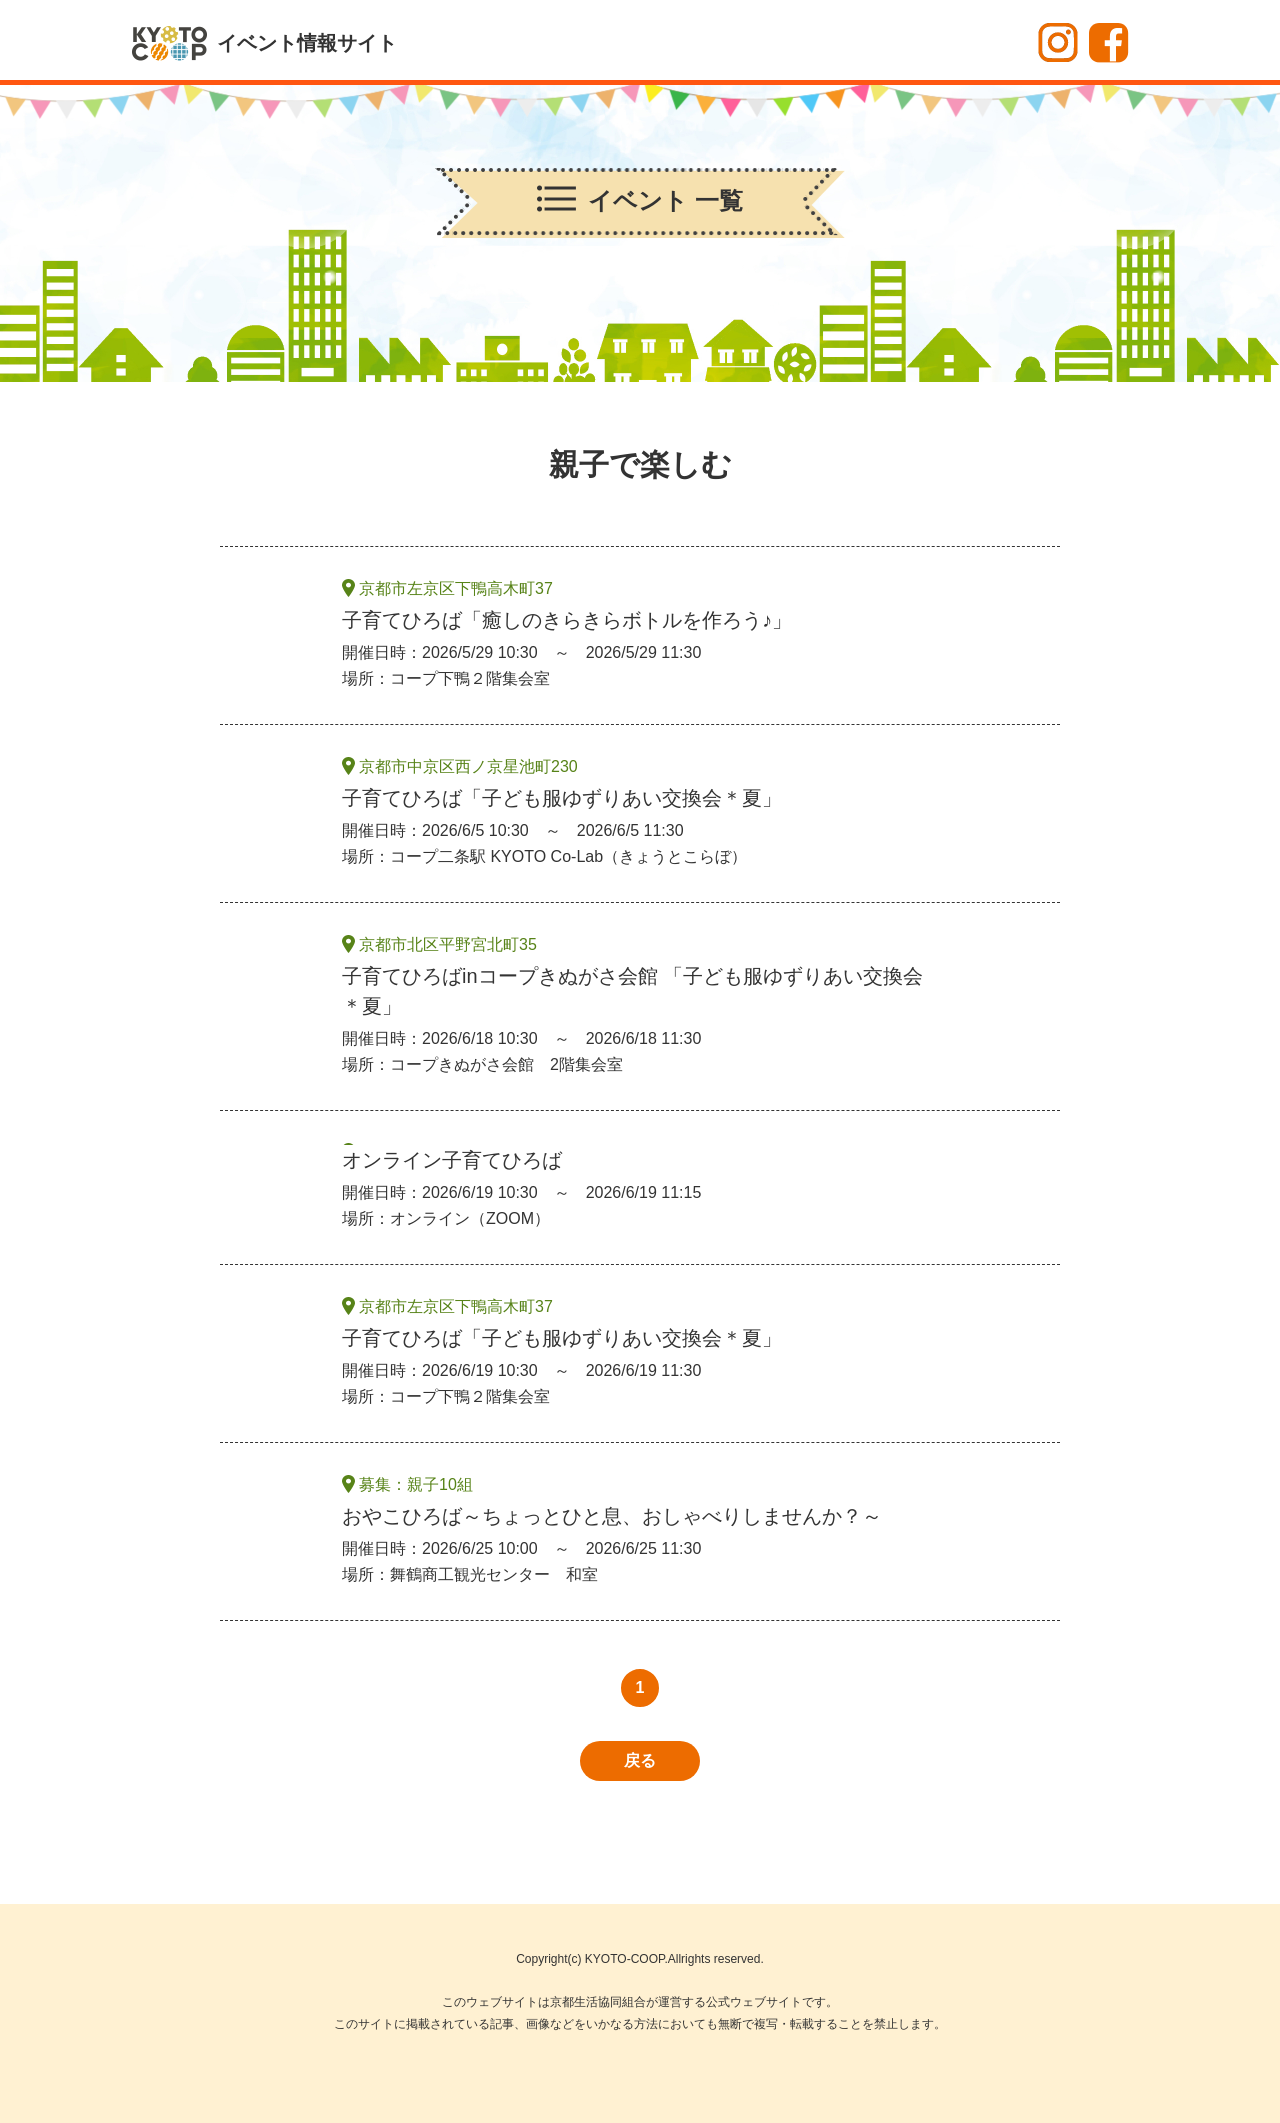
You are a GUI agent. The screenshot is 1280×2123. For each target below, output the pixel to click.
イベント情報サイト (307, 43)
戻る (640, 1760)
